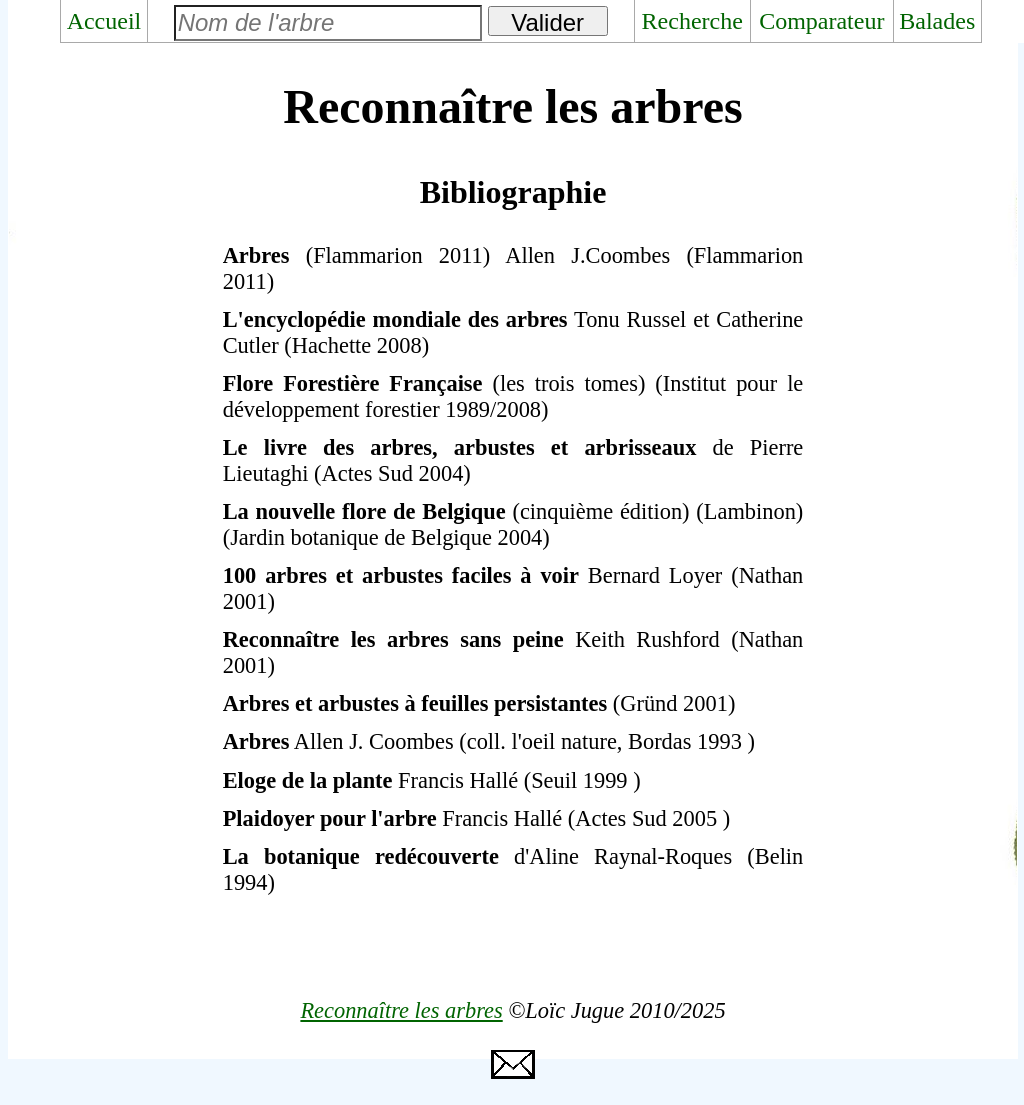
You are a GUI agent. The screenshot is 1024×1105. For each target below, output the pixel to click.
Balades (937, 21)
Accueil (104, 21)
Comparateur (821, 21)
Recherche (692, 21)
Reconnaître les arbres (401, 1010)
